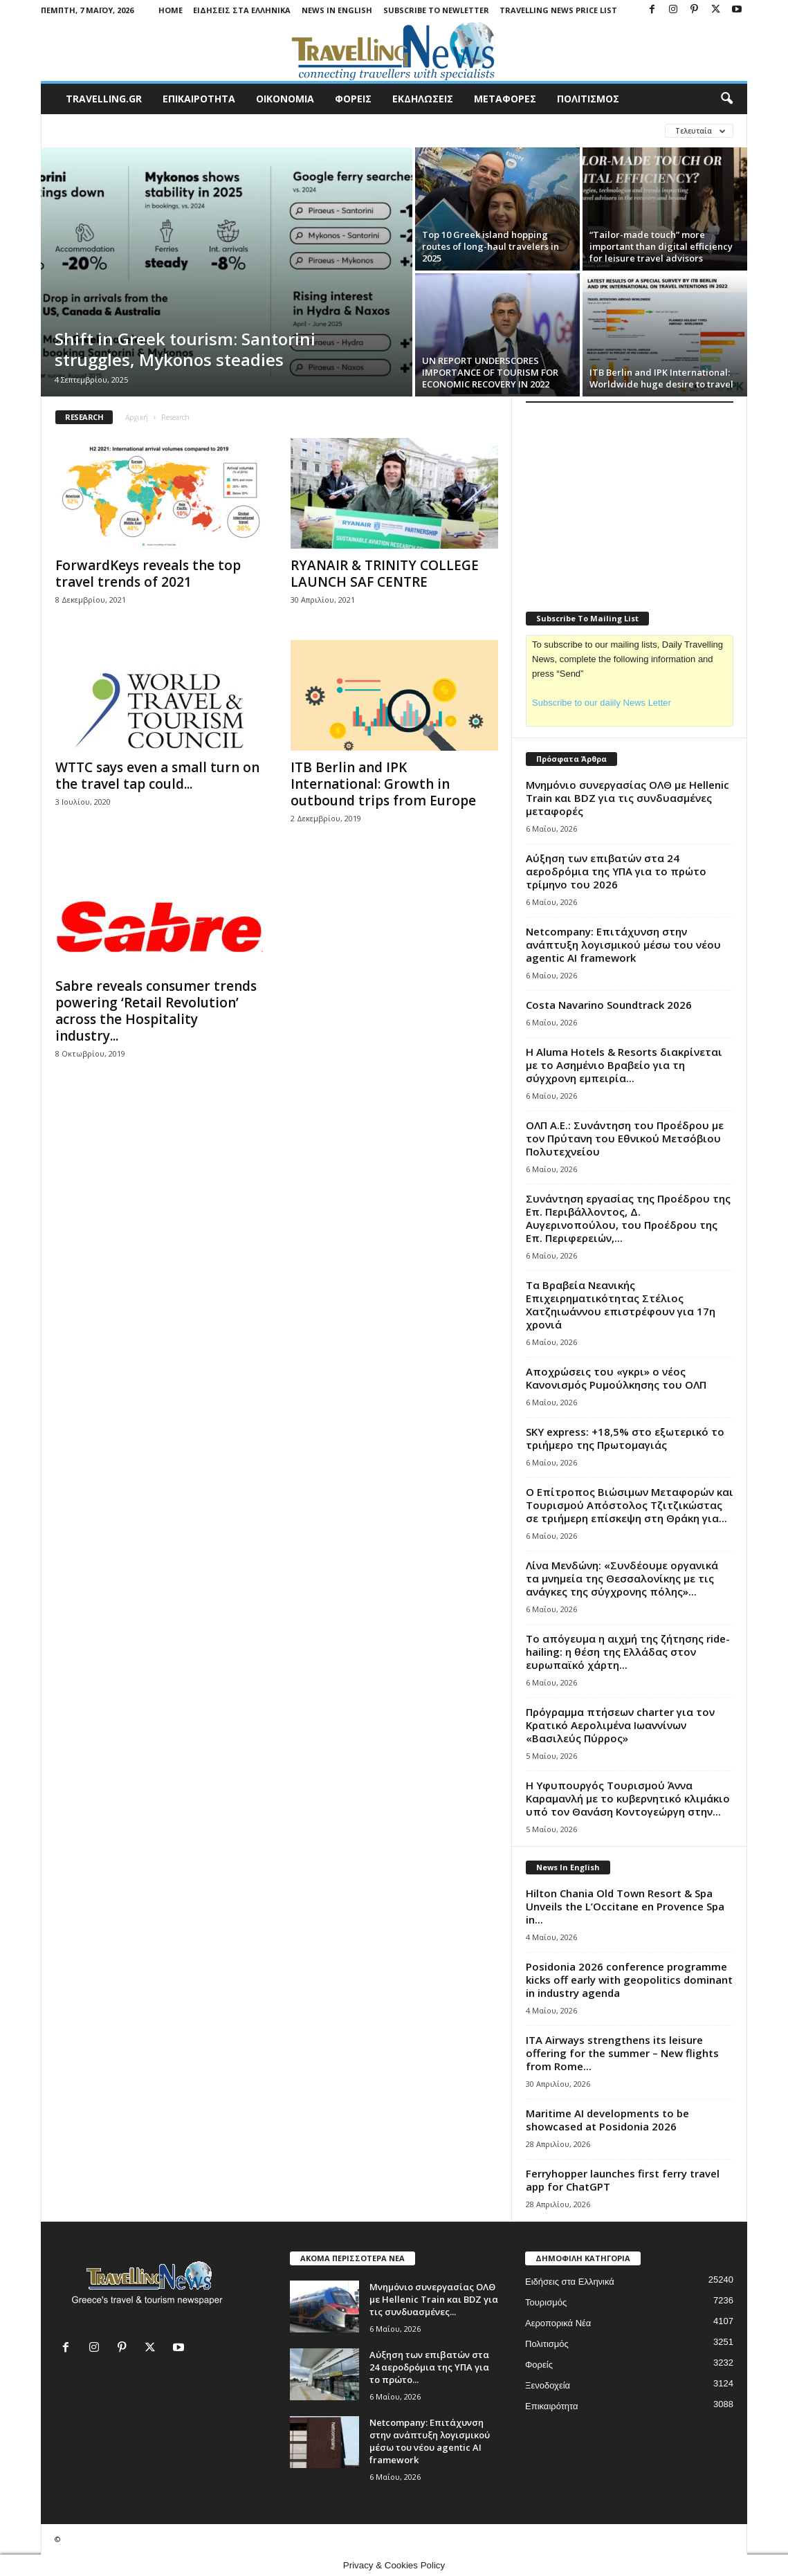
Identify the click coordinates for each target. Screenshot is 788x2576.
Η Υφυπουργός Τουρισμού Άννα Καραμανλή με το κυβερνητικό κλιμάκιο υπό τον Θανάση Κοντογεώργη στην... (628, 1798)
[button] (726, 99)
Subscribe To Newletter (436, 10)
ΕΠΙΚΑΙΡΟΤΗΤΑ (199, 98)
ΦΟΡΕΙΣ (353, 98)
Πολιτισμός (547, 2344)
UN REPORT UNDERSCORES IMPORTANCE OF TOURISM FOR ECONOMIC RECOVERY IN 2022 (490, 372)
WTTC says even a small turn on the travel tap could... (157, 775)
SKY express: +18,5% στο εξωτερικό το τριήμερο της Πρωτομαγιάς (625, 1438)
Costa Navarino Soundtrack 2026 (609, 1005)
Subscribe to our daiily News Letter (601, 702)
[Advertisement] (629, 498)
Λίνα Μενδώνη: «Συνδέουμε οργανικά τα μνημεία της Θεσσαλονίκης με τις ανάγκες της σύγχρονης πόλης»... (622, 1578)
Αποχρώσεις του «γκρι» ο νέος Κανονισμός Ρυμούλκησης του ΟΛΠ (616, 1377)
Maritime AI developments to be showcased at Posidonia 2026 (607, 2119)
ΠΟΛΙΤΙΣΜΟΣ (588, 98)
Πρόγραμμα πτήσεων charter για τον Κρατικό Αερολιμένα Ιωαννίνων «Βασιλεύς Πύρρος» (620, 1725)
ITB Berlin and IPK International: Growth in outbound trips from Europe (383, 784)
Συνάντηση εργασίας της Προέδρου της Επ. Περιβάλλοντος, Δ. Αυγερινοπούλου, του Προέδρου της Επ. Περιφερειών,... (628, 1218)
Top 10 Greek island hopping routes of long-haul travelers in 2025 (490, 246)
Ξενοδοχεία (547, 2385)
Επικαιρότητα (551, 2406)
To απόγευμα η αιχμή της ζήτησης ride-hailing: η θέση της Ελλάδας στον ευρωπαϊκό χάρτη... (628, 1652)
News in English (337, 10)
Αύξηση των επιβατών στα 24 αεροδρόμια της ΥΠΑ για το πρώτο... (429, 2367)
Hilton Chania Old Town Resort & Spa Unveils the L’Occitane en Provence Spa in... (625, 1906)
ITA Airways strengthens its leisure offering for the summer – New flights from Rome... (622, 2053)
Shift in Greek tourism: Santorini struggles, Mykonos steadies (185, 349)
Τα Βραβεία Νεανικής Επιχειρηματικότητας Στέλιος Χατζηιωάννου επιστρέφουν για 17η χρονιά (620, 1304)
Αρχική (136, 417)
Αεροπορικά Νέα (558, 2323)
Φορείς (539, 2364)
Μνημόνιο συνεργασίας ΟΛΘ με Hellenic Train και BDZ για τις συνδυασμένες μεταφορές (627, 798)
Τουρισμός (546, 2302)
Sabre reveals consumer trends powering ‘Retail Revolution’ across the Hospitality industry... (156, 1011)
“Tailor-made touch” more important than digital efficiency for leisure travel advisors (661, 246)
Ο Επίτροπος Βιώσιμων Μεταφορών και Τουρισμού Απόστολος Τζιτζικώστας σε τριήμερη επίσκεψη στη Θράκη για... (629, 1505)
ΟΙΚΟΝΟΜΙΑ (285, 98)
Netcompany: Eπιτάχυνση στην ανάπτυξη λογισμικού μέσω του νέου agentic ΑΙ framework (623, 944)
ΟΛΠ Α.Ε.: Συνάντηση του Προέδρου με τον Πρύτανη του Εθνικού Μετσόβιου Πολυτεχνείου (625, 1138)
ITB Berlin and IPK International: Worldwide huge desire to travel (661, 378)
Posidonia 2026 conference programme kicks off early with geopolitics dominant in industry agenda (629, 1980)
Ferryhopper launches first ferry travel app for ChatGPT (623, 2179)
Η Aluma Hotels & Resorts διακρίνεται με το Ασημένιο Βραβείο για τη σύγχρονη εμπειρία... (624, 1065)
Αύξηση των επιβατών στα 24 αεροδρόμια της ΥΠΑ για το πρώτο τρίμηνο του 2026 (616, 871)
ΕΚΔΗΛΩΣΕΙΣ (422, 98)
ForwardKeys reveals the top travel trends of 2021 (148, 573)
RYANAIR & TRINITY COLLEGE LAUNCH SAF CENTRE (385, 573)
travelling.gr (104, 98)
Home (170, 10)
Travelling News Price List (558, 10)
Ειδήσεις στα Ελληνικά (242, 10)
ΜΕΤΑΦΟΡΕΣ (505, 98)
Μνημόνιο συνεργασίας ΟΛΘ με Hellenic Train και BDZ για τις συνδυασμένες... (433, 2299)
